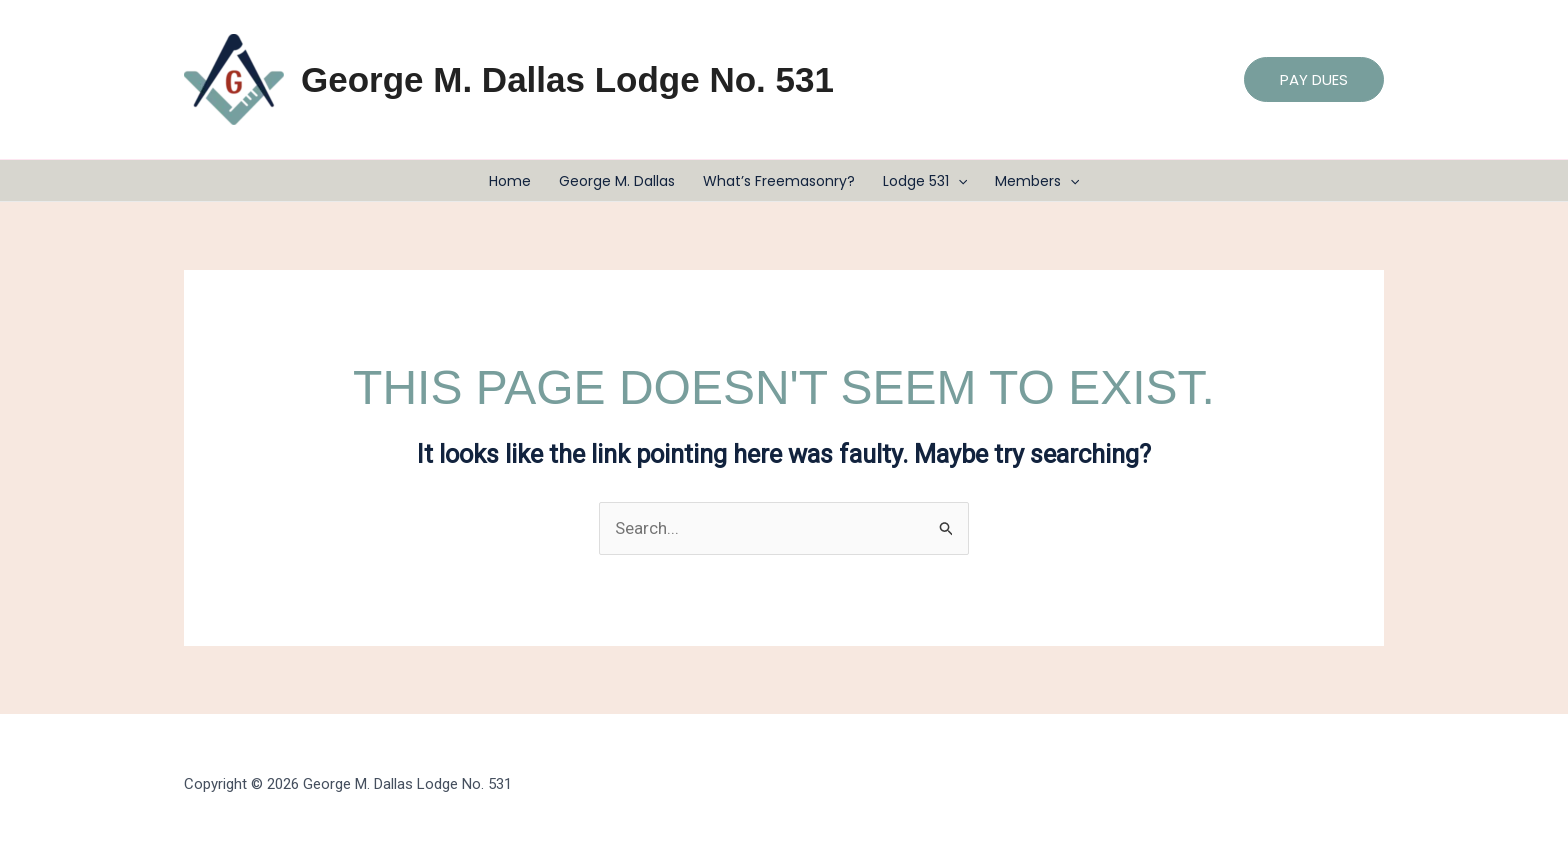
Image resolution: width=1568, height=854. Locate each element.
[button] (1314, 79)
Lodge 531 (925, 181)
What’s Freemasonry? (779, 181)
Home (510, 181)
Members (1037, 181)
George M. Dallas (617, 181)
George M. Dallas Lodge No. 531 (567, 79)
